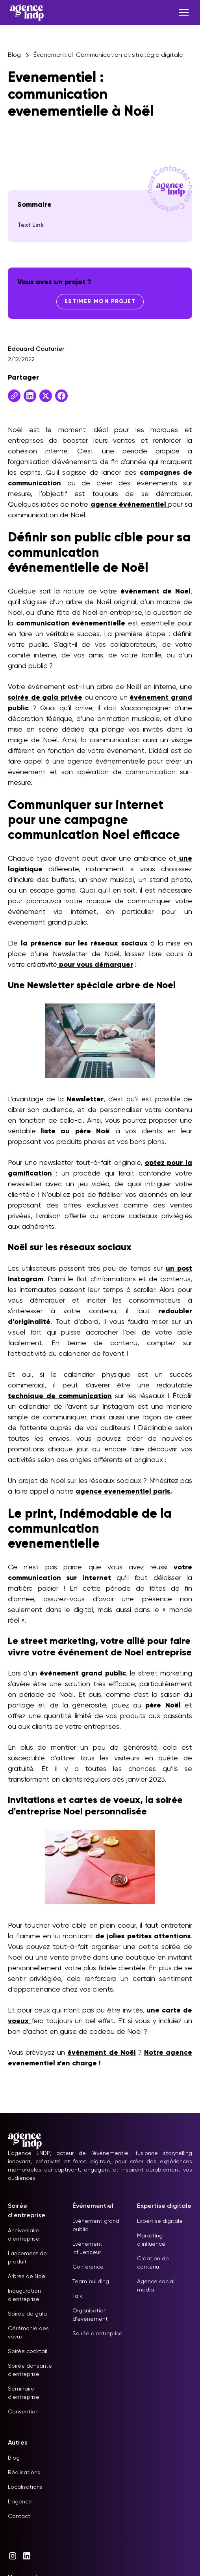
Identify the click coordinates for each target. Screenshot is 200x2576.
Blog (14, 2458)
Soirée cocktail (27, 2351)
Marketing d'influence (151, 2240)
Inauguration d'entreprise (24, 2295)
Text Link (30, 225)
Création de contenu (153, 2263)
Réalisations (24, 2472)
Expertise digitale (160, 2221)
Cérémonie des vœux (28, 2333)
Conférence (88, 2267)
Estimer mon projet (100, 301)
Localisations (25, 2487)
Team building (90, 2281)
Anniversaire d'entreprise (23, 2235)
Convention (23, 2412)
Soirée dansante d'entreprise (30, 2370)
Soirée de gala (27, 2314)
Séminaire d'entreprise (23, 2393)
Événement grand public (95, 2225)
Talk (77, 2296)
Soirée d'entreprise (97, 2333)
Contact (19, 2516)
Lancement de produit (27, 2258)
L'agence (20, 2502)
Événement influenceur (87, 2248)
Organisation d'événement (90, 2315)
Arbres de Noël (27, 2276)
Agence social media (155, 2286)
